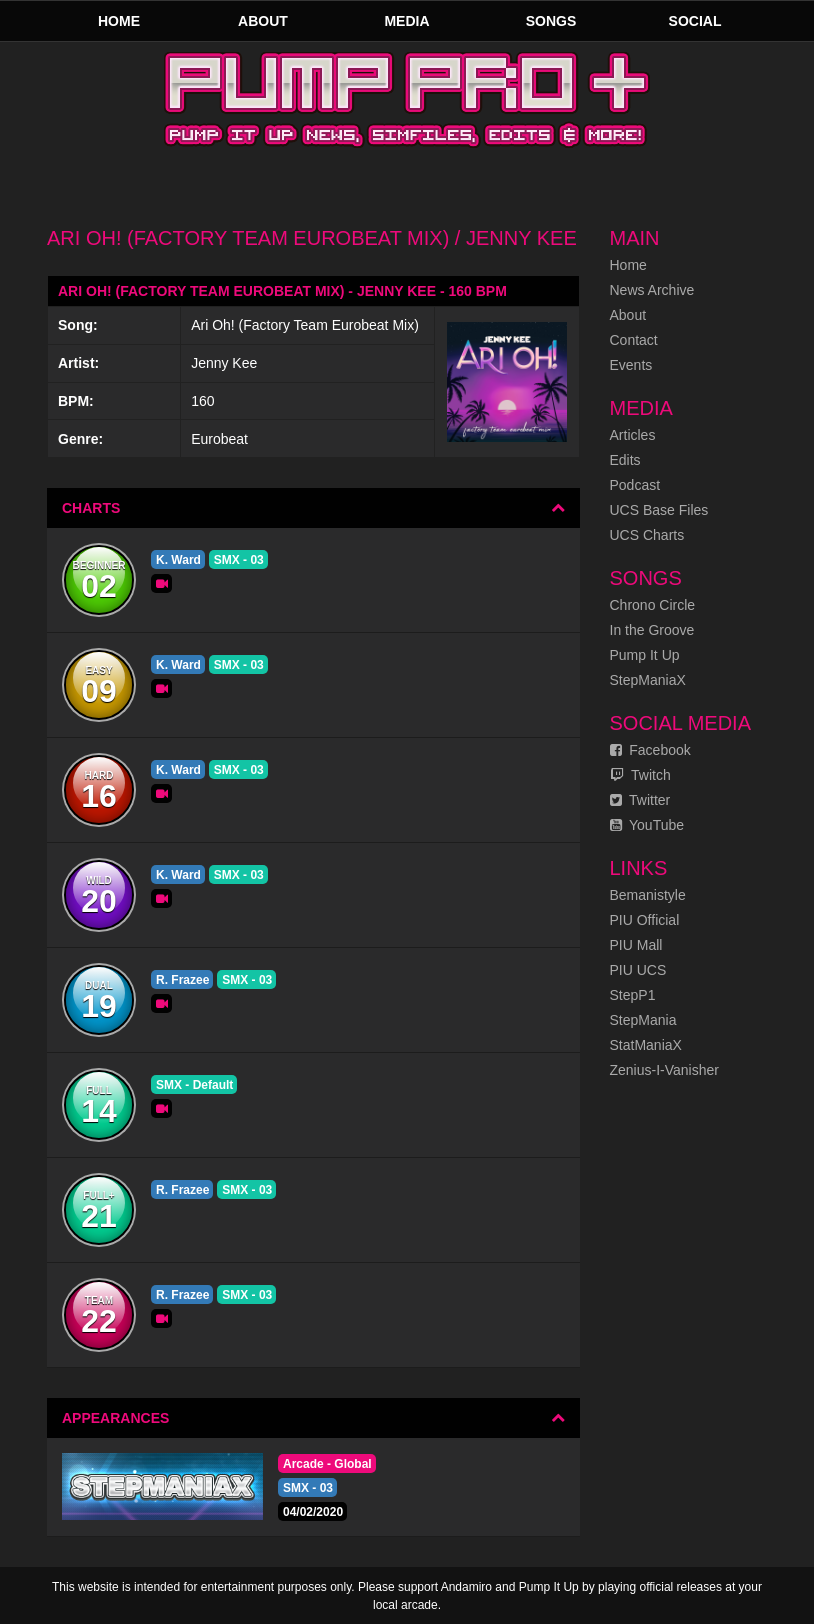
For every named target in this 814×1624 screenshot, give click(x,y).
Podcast (635, 485)
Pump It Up (645, 655)
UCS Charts (647, 535)
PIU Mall (636, 945)
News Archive (652, 290)
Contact (634, 340)
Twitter (640, 800)
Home (119, 21)
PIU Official (645, 920)
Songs (551, 21)
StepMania (643, 1020)
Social (695, 21)
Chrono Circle (653, 605)
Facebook (650, 750)
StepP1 (633, 995)
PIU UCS (638, 970)
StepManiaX (648, 680)
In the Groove (652, 630)
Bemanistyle (648, 895)
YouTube (647, 825)
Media (406, 21)
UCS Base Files (659, 510)
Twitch (640, 775)
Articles (633, 435)
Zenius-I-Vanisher (664, 1070)
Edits (625, 460)
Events (631, 365)
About (263, 21)
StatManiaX (646, 1045)
